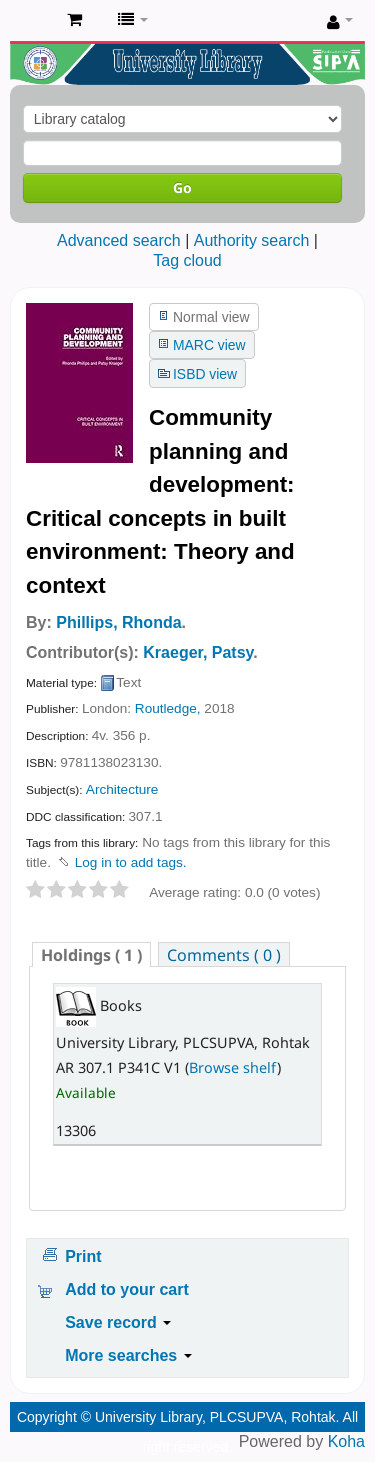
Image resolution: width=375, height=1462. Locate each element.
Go (182, 187)
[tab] (91, 954)
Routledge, (168, 708)
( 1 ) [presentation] (91, 955)
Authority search (252, 240)
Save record (118, 1322)
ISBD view (205, 374)
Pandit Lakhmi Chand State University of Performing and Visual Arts (31, 21)
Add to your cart (127, 1289)
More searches (128, 1355)
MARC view (209, 345)
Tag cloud (187, 260)
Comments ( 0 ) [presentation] (224, 955)
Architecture (122, 789)
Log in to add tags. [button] (131, 862)
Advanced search (119, 240)
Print (83, 1256)
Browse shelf (233, 1067)
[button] (74, 20)
